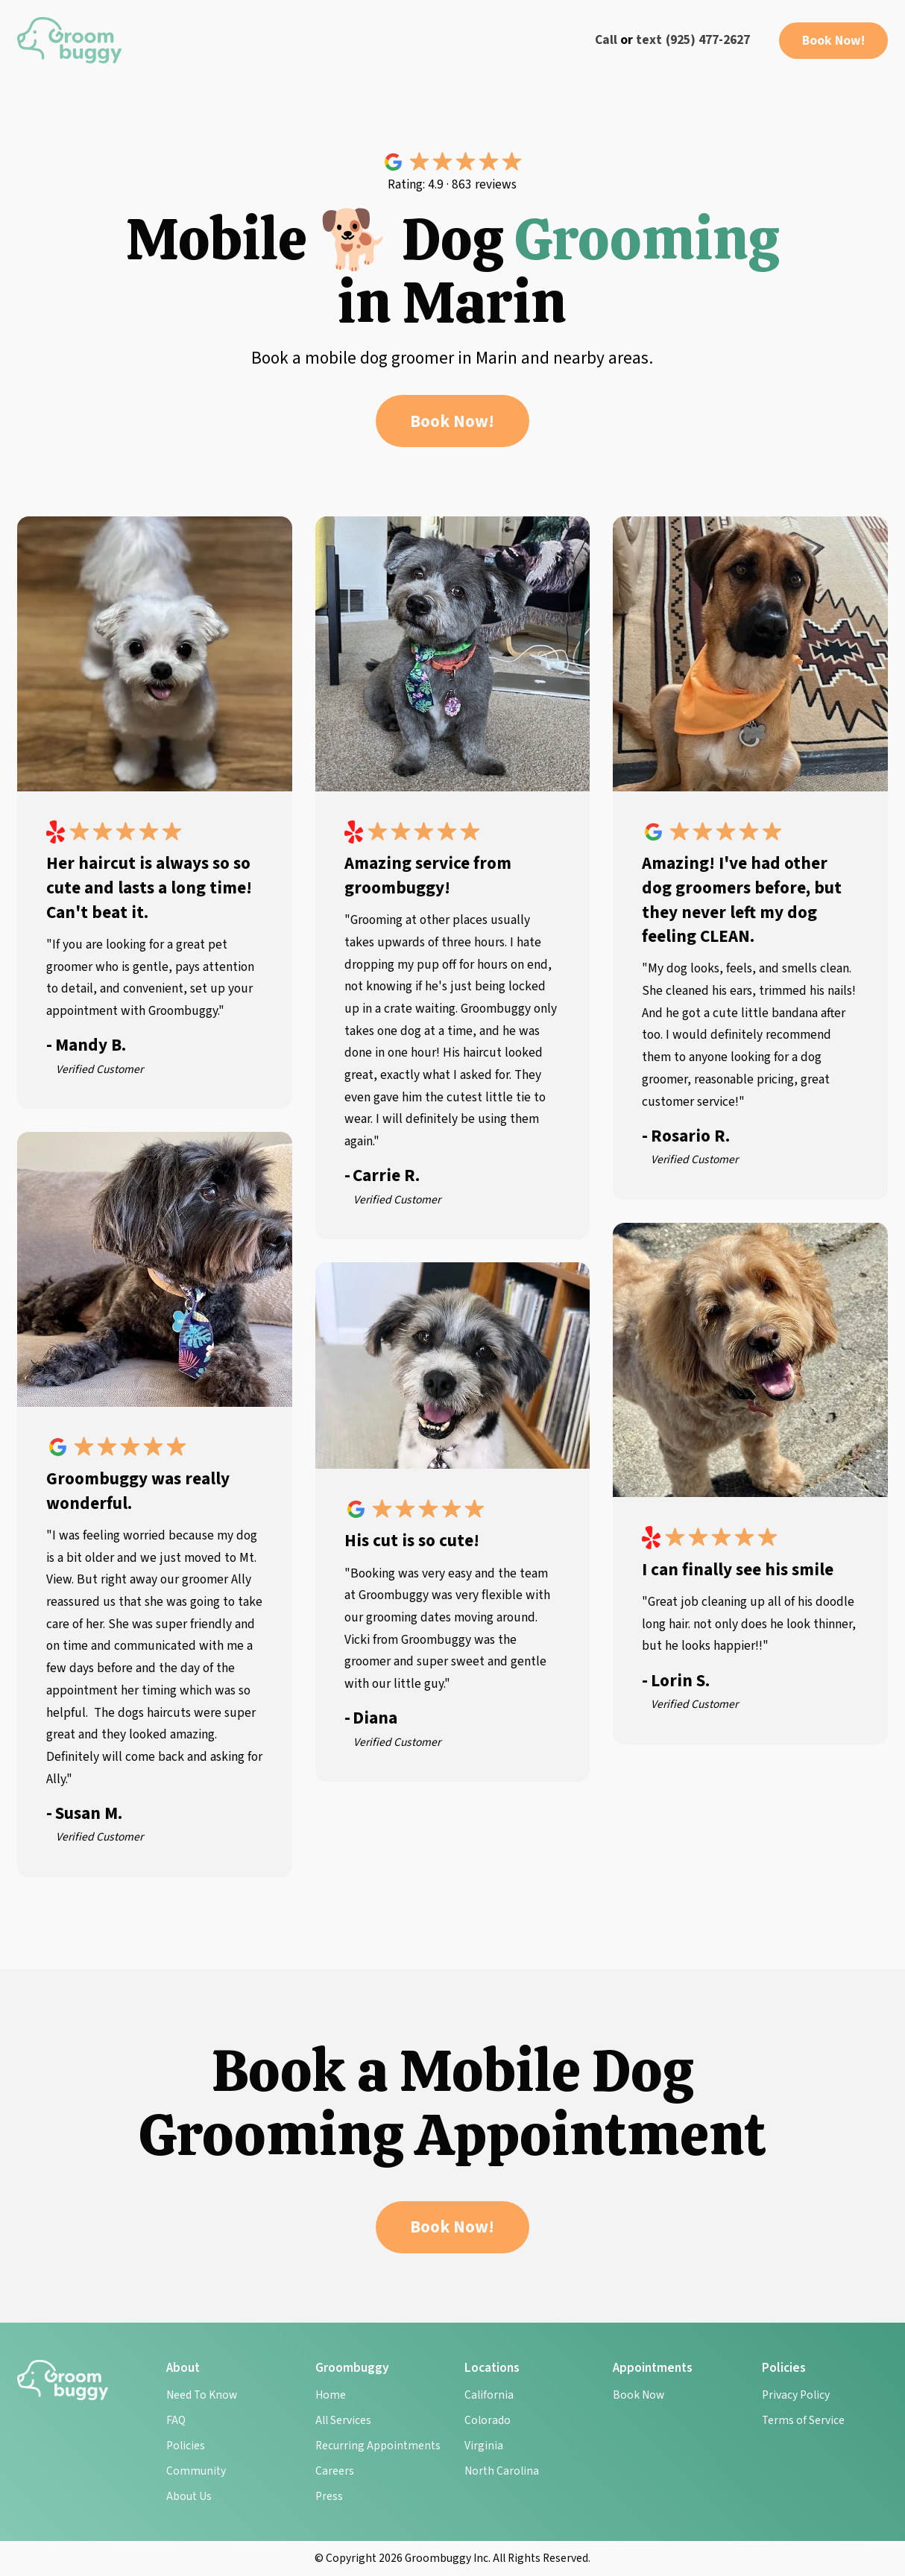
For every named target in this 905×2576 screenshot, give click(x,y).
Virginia (483, 2445)
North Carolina (501, 2471)
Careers (334, 2471)
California (489, 2395)
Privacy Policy (796, 2395)
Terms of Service (803, 2420)
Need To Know (201, 2395)
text (649, 40)
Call (606, 40)
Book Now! (833, 40)
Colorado (487, 2420)
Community (196, 2471)
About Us (189, 2496)
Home (330, 2395)
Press (329, 2496)
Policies (185, 2445)
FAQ (176, 2420)
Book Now (638, 2395)
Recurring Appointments (378, 2445)
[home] (69, 40)
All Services (343, 2420)
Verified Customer (99, 1069)
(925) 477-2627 (708, 40)
